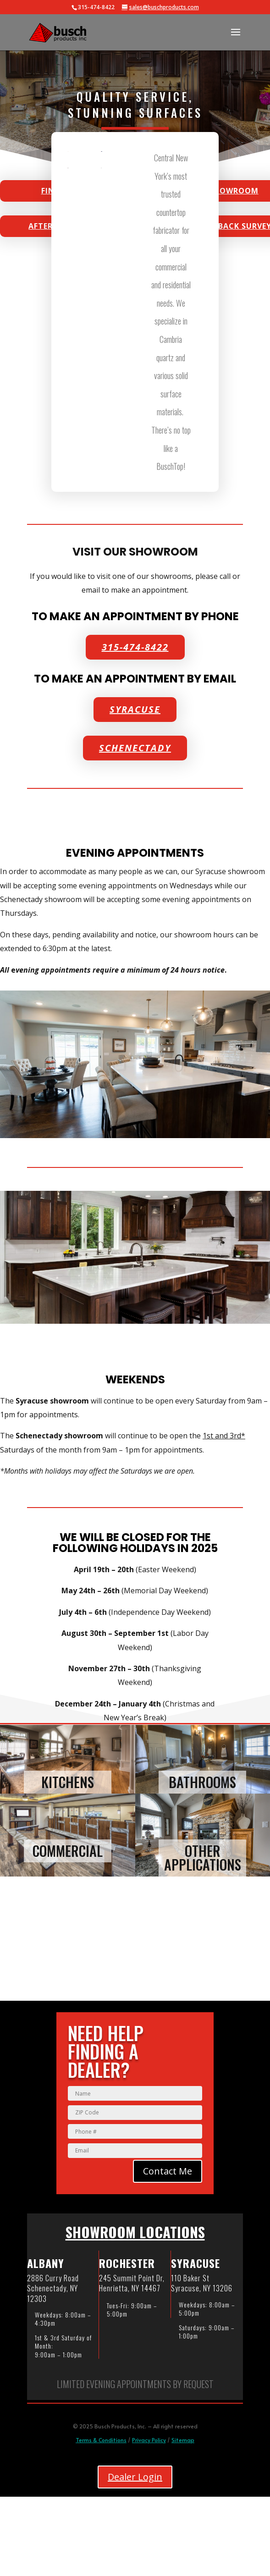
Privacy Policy (149, 2440)
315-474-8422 (135, 647)
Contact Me (167, 2171)
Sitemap (182, 2440)
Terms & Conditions (101, 2440)
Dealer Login (135, 2477)
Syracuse (135, 709)
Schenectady (135, 748)
